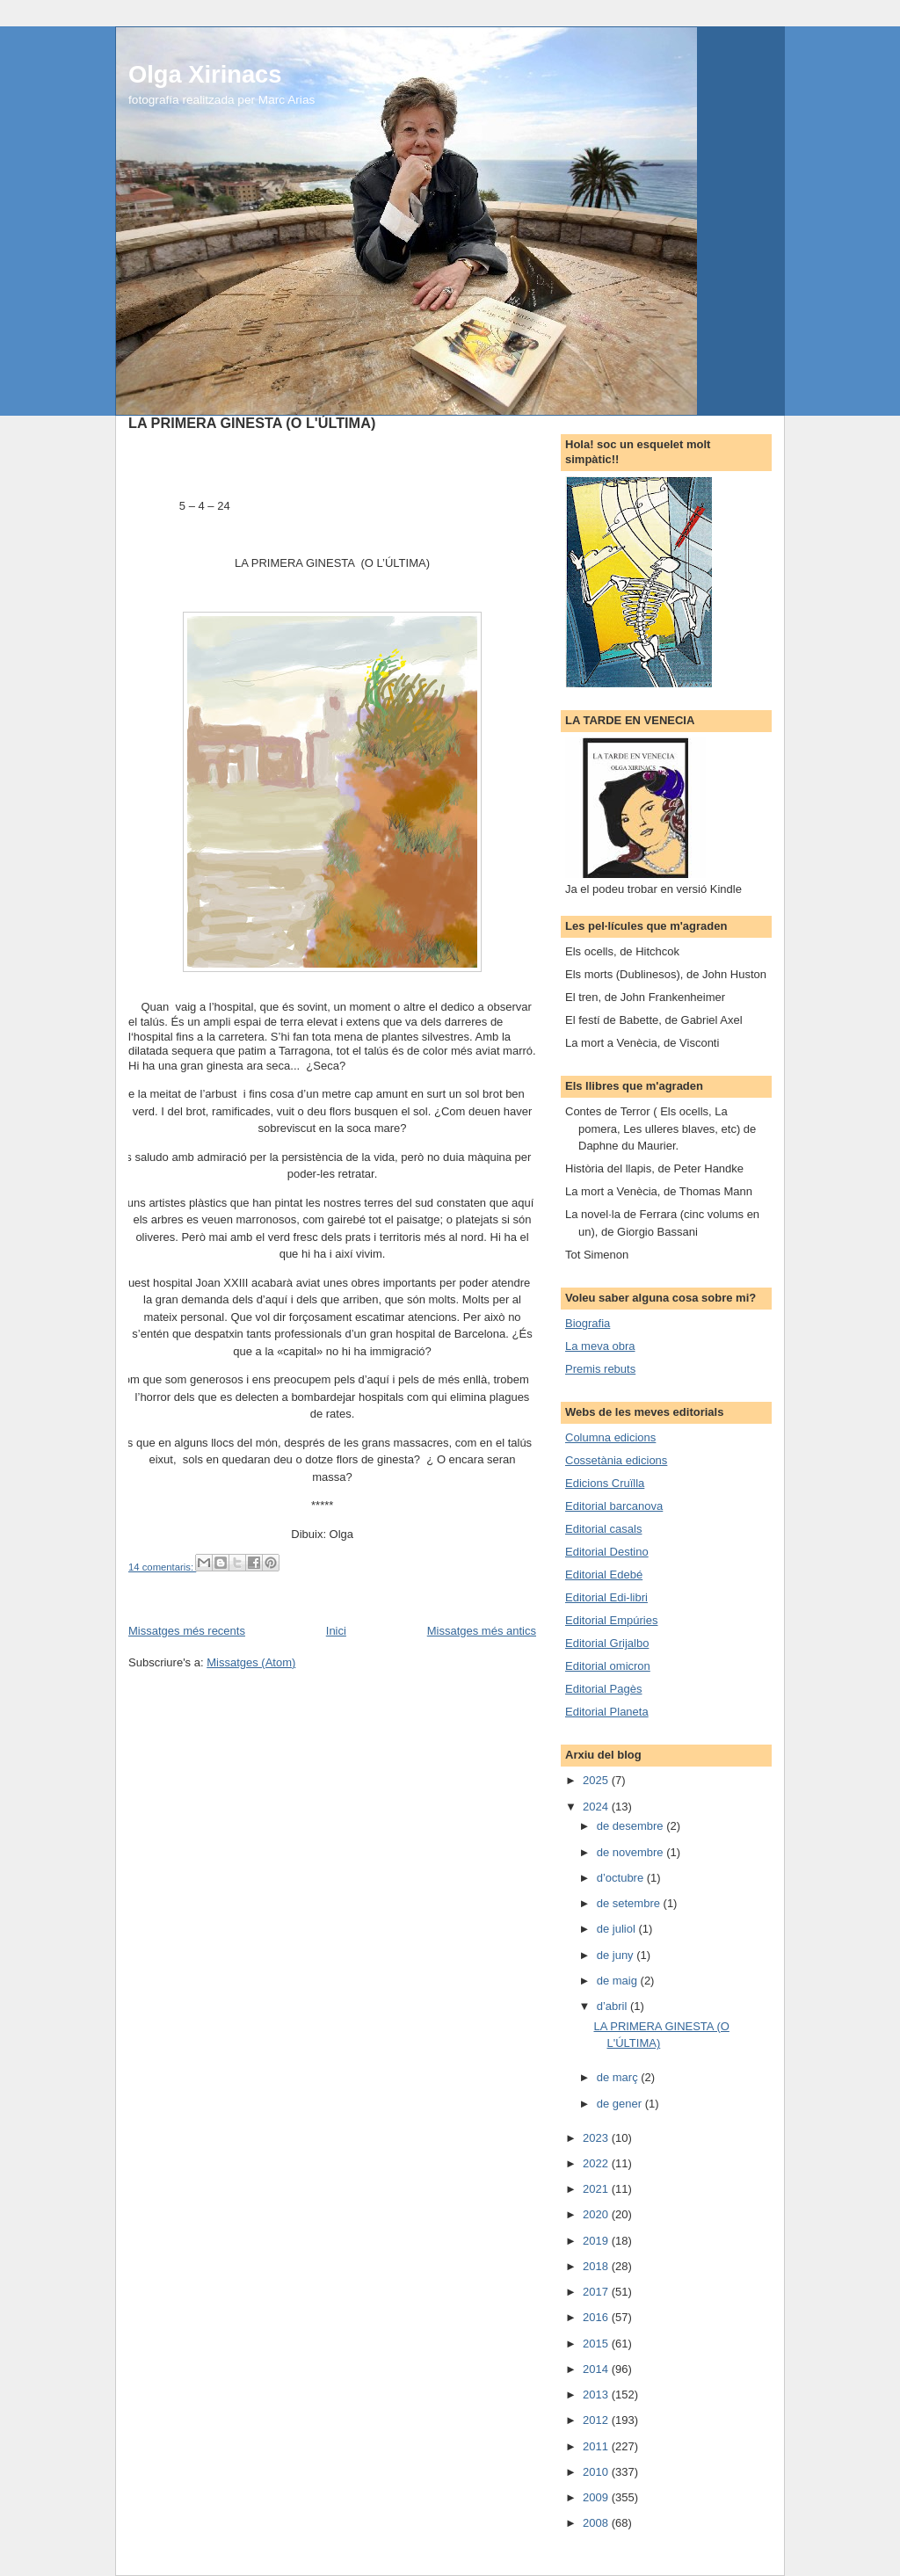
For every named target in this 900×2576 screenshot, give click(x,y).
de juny (617, 1955)
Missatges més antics (481, 1630)
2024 (597, 1806)
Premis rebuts (600, 1368)
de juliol (618, 1928)
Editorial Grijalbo (607, 1643)
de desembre (632, 1825)
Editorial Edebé (603, 1574)
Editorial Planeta (607, 1711)
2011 (597, 2446)
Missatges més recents (186, 1630)
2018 (597, 2266)
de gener (621, 2103)
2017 (597, 2291)
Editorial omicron (607, 1666)
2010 (597, 2471)
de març (619, 2077)
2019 (597, 2240)
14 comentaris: (162, 1567)
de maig (619, 1980)
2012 (597, 2420)
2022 (597, 2163)
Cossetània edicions (616, 1460)
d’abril (613, 2006)
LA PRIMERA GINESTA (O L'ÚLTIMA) (251, 423)
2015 (597, 2343)
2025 (597, 1780)
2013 (597, 2394)
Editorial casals (603, 1528)
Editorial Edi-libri (606, 1597)
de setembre (630, 1903)
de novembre (632, 1852)
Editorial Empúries (611, 1620)
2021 (597, 2188)
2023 (597, 2137)
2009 (597, 2497)
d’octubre (622, 1877)
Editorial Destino (607, 1551)
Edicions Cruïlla (604, 1483)
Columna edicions (610, 1437)
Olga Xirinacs (204, 74)
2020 (597, 2214)
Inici (336, 1630)
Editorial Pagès (603, 1688)
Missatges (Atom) (251, 1662)
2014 (597, 2369)
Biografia (587, 1323)
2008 (597, 2522)
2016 (597, 2317)
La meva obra (600, 1346)
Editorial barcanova (614, 1506)
